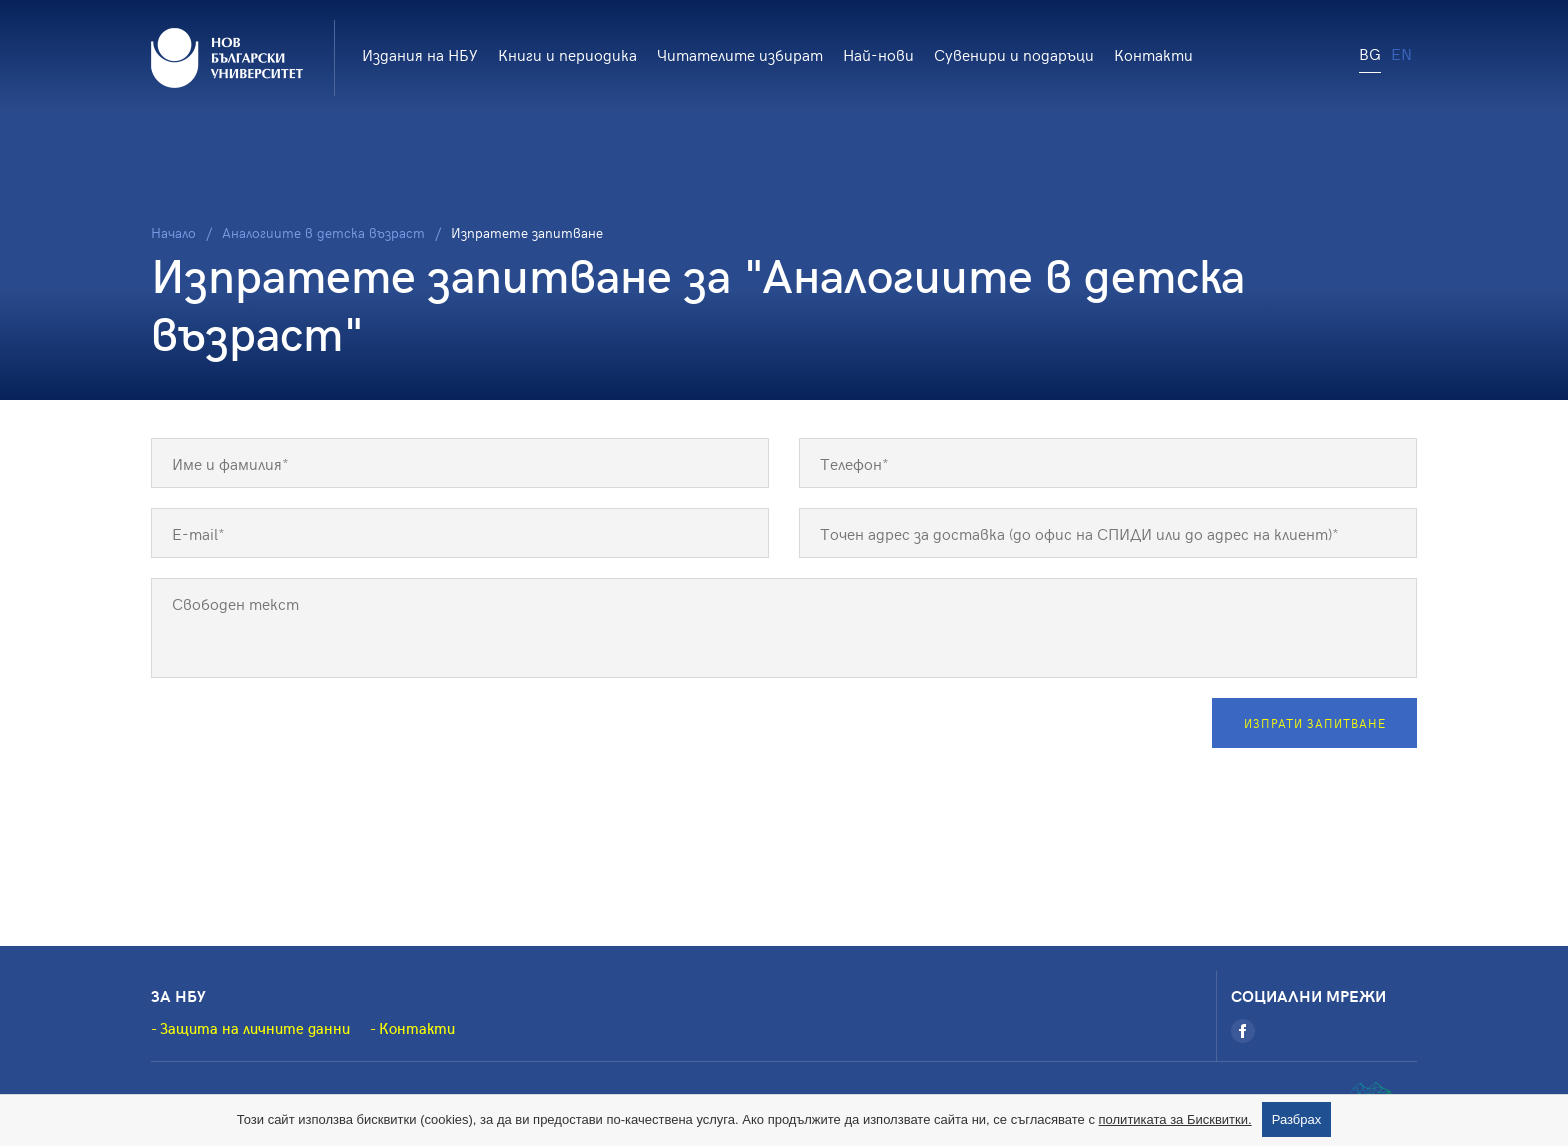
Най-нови (878, 54)
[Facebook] (1243, 1031)
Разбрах (1297, 1119)
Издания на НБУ (420, 54)
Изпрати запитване (1315, 723)
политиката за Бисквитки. (1175, 1119)
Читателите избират (740, 54)
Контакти (1153, 54)
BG (1370, 53)
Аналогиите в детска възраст (323, 232)
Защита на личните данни (255, 1028)
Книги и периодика (567, 54)
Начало (173, 232)
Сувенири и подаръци (1014, 54)
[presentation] (303, 737)
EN (1401, 53)
